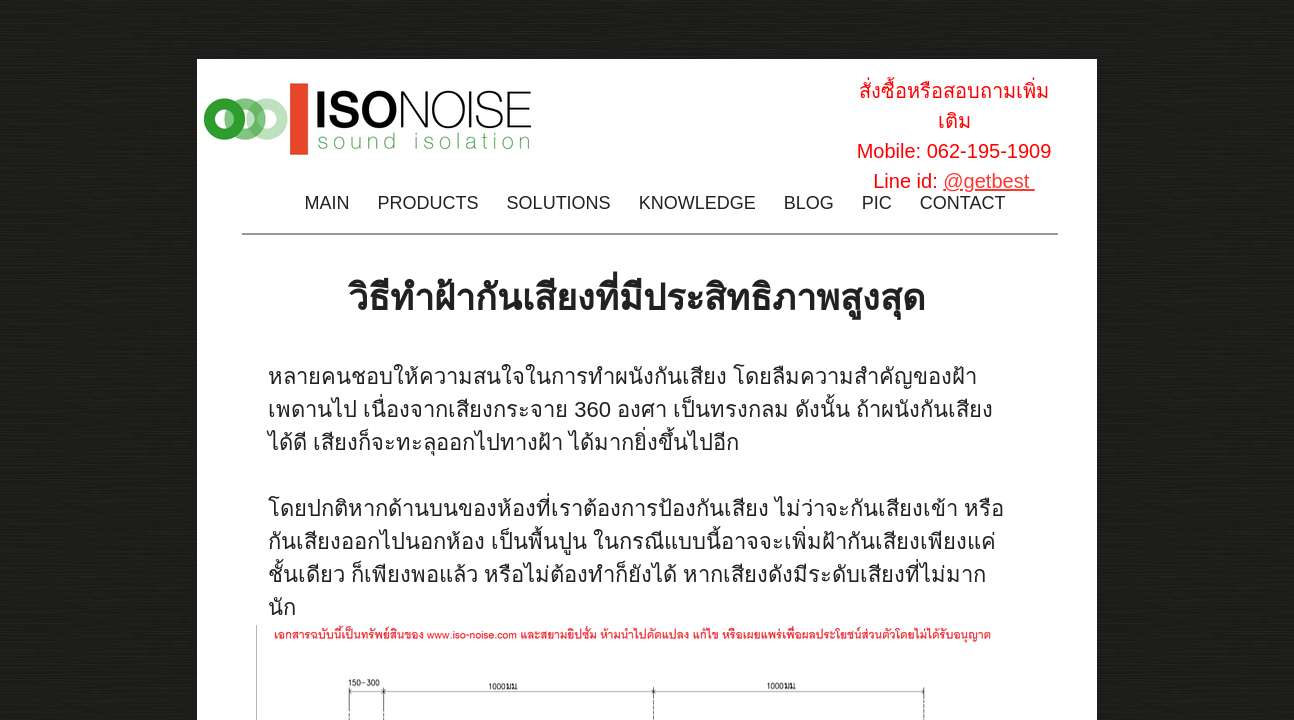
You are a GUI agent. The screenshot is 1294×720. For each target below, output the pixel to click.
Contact (963, 203)
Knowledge (697, 203)
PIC (877, 203)
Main (327, 203)
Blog (809, 203)
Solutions (559, 203)
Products (428, 203)
